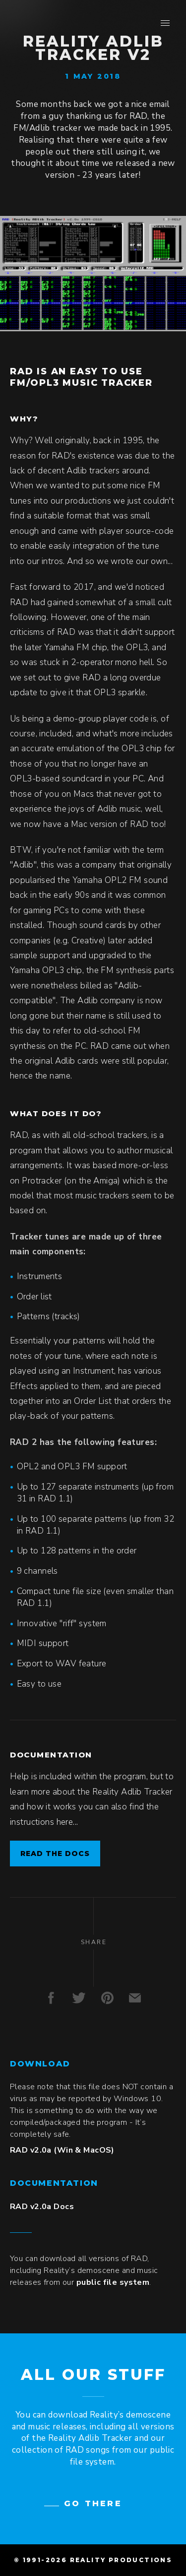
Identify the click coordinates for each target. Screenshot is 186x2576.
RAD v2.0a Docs (42, 2206)
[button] (165, 23)
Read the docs (55, 1853)
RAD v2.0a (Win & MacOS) (62, 2150)
